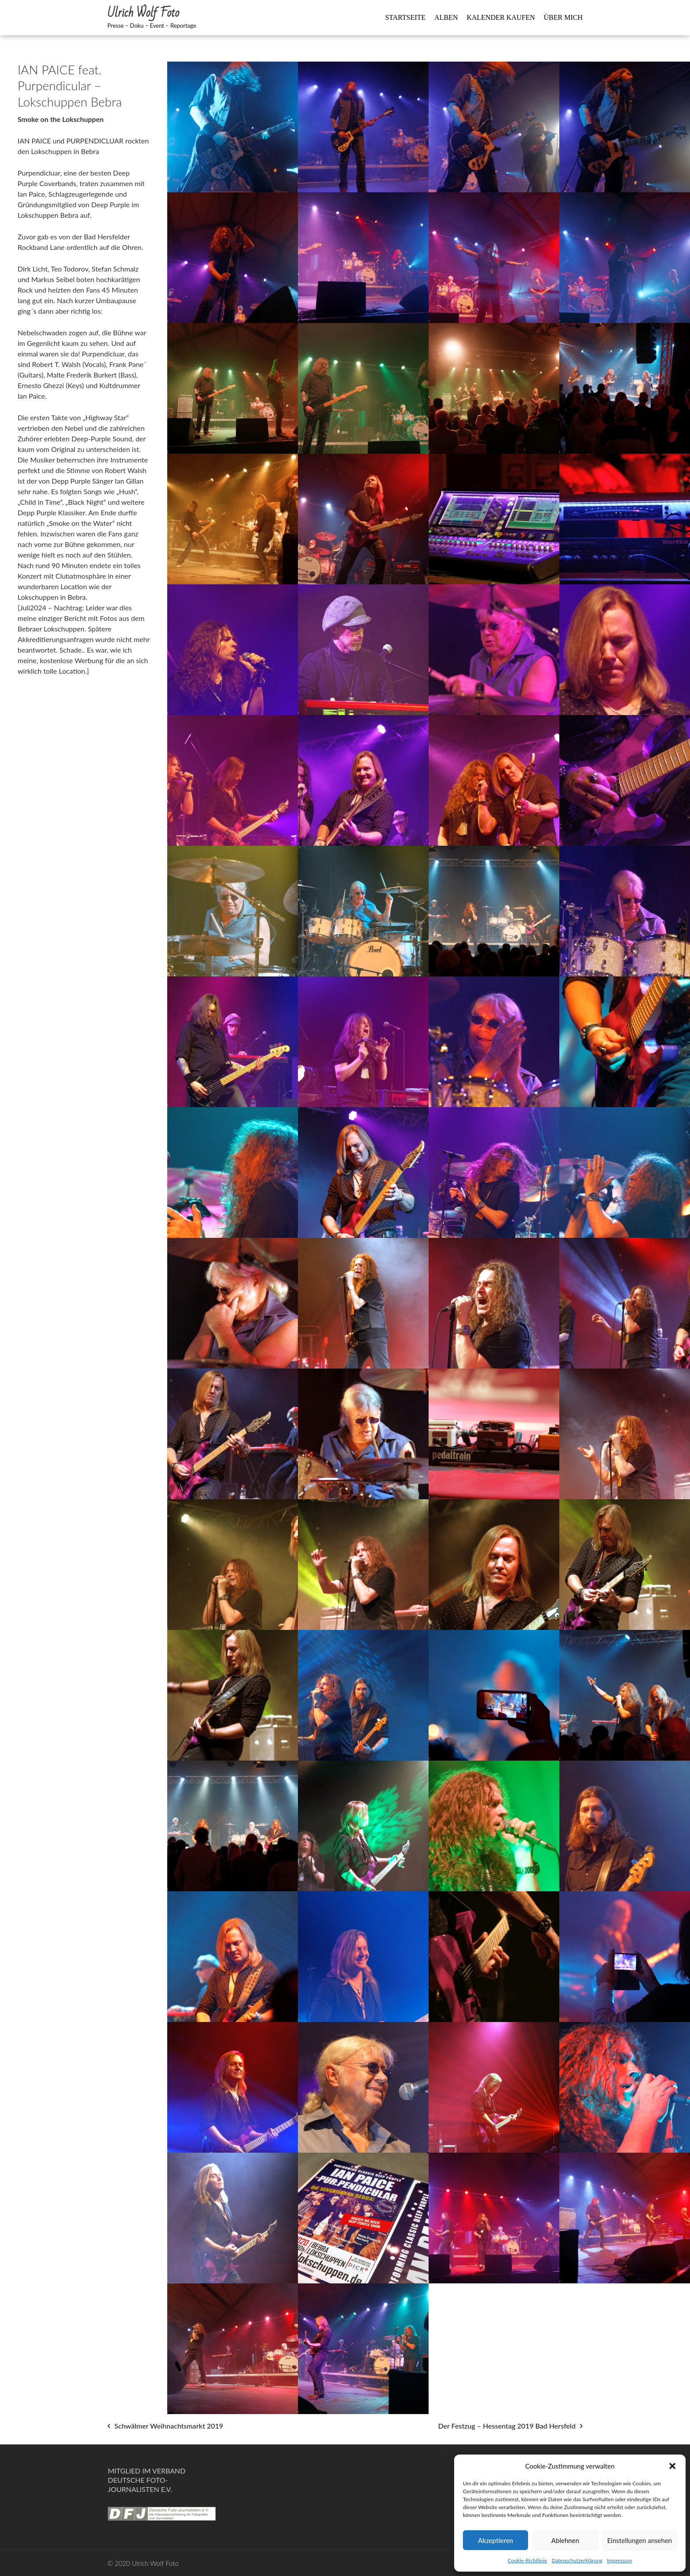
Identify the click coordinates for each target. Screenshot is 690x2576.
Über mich (563, 17)
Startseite (405, 17)
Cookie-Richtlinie (527, 2560)
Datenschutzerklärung (576, 2560)
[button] (672, 2466)
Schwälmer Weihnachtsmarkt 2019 (168, 2426)
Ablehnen (565, 2540)
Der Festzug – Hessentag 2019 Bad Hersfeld (507, 2426)
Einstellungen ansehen (639, 2540)
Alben (446, 17)
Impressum (619, 2560)
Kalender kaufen (500, 17)
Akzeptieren (495, 2540)
